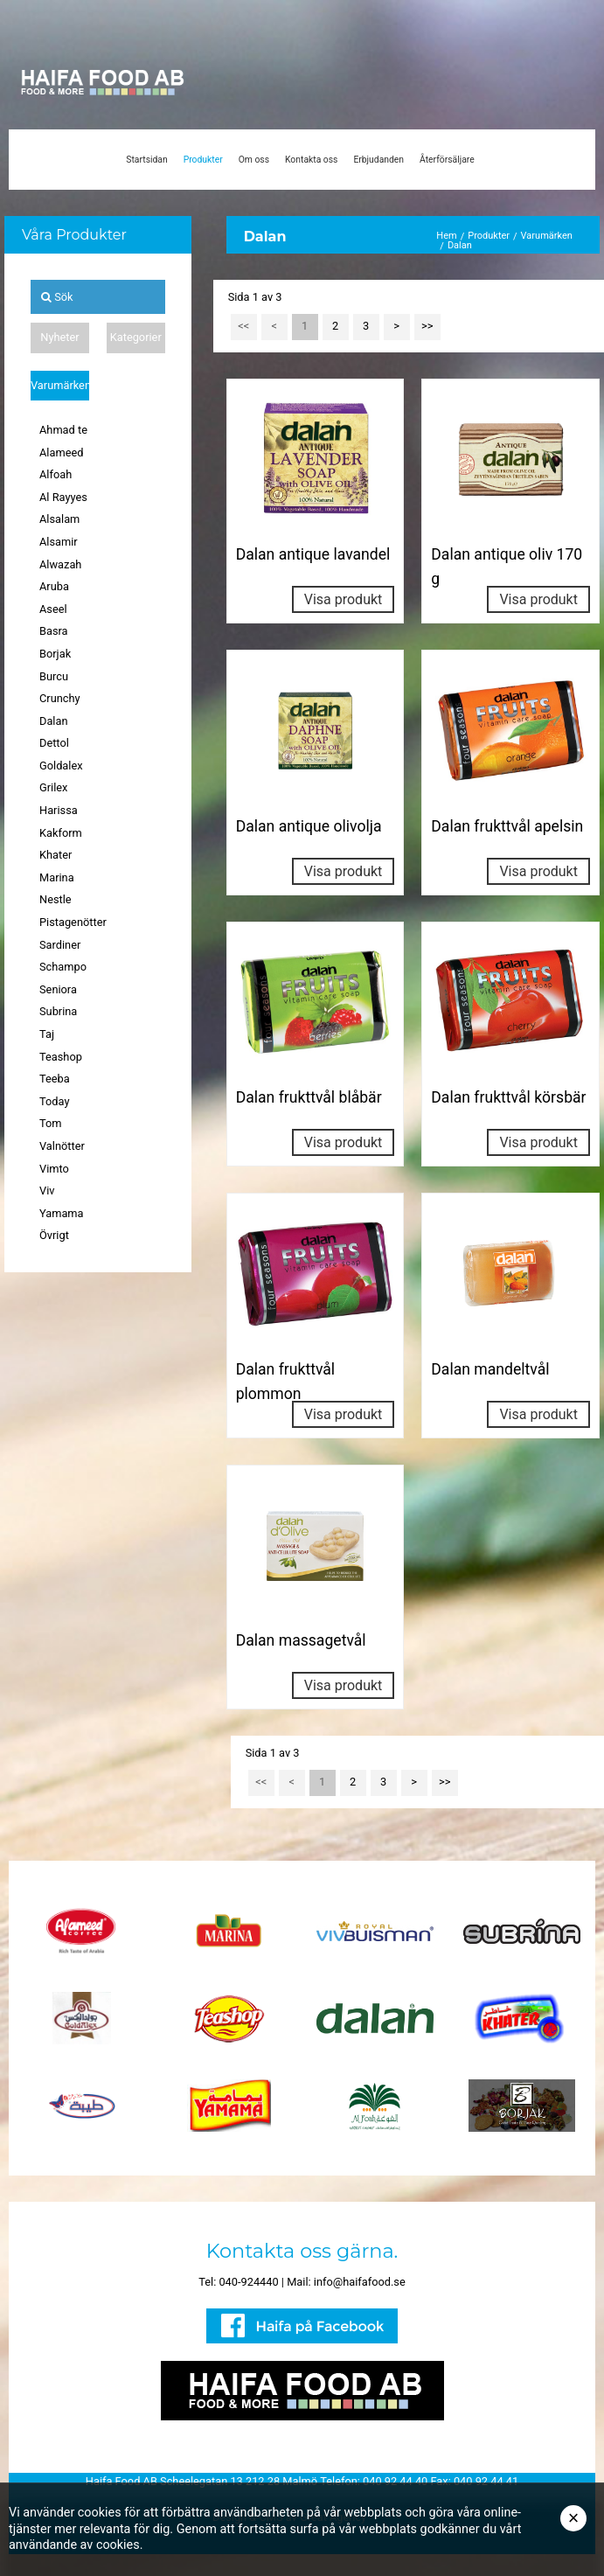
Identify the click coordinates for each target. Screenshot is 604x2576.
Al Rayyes (63, 497)
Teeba (54, 1078)
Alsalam (59, 519)
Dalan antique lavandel (313, 554)
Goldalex (61, 765)
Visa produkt (343, 599)
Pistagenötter (73, 922)
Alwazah (60, 564)
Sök (57, 296)
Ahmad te (63, 429)
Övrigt (54, 1235)
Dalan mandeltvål (490, 1369)
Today (54, 1101)
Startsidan (146, 159)
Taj (46, 1034)
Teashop (60, 1056)
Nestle (55, 899)
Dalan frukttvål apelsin (507, 826)
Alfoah (55, 474)
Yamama (61, 1213)
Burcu (53, 676)
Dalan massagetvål (301, 1640)
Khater (55, 854)
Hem (446, 235)
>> (427, 325)
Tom (50, 1123)
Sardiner (59, 944)
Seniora (58, 989)
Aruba (54, 586)
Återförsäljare (447, 159)
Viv (46, 1190)
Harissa (58, 810)
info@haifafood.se (360, 2281)
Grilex (53, 787)
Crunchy (59, 698)
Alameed (61, 452)
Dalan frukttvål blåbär (309, 1097)
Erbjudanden (378, 159)
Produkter (203, 159)
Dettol (54, 742)
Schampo (63, 966)
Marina (56, 877)
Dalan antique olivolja (309, 826)
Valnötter (62, 1145)
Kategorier (136, 337)
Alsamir (58, 541)
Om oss (254, 159)
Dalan (53, 721)
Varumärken (60, 385)
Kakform (60, 832)
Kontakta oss (311, 159)
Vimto (54, 1168)
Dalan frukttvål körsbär (508, 1097)
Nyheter (59, 337)
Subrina (58, 1011)
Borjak (55, 653)
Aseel (53, 609)
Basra (53, 630)
